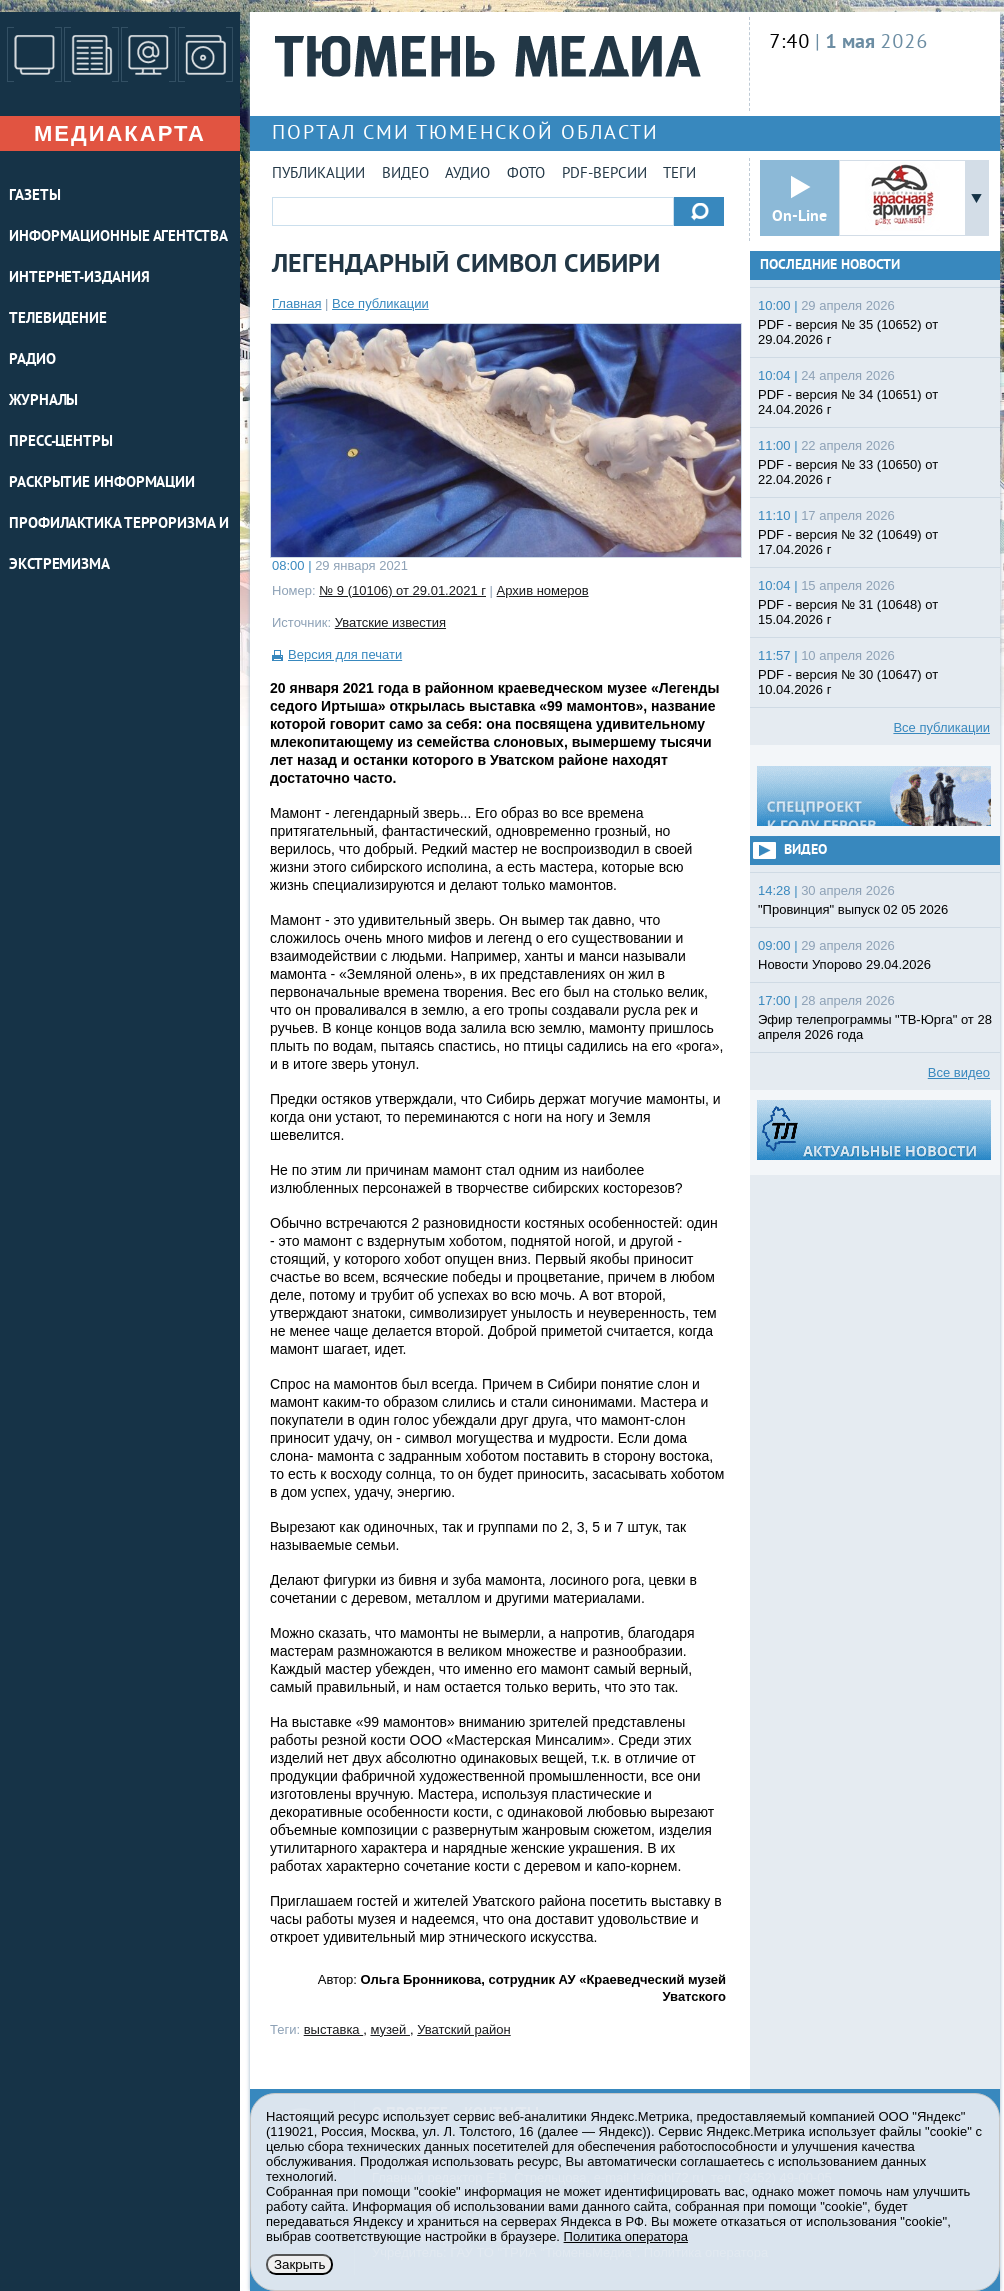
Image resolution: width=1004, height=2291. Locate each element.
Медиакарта (120, 133)
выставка (334, 2029)
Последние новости (830, 265)
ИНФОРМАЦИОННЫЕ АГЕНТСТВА (118, 237)
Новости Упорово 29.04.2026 (844, 964)
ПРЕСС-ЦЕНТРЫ (61, 442)
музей (390, 2029)
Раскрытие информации (102, 483)
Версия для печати (345, 654)
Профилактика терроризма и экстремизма (119, 545)
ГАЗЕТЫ (34, 196)
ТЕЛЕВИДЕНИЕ (58, 319)
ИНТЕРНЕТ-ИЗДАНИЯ (79, 278)
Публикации (318, 174)
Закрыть (299, 2264)
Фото (526, 174)
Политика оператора (626, 2236)
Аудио (467, 174)
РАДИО (32, 360)
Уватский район (464, 2029)
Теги (679, 174)
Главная (296, 303)
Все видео (959, 1072)
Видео (405, 174)
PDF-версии (604, 174)
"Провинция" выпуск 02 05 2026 (853, 909)
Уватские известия (390, 622)
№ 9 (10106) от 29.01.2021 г (402, 590)
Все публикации (380, 303)
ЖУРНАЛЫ (43, 401)
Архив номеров (543, 590)
